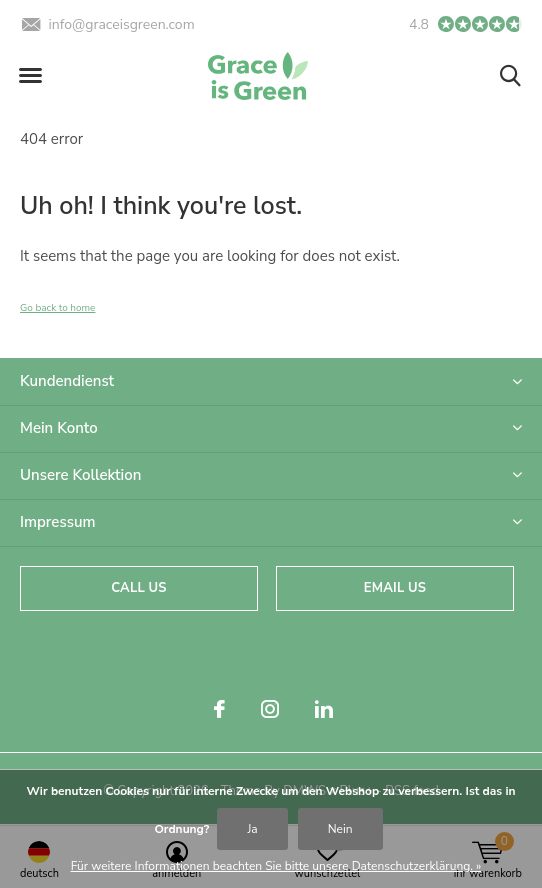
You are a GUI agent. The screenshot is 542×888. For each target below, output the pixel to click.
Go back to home (57, 308)
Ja (252, 829)
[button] (30, 76)
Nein (340, 829)
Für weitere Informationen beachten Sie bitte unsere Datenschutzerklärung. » (276, 866)
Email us (395, 588)
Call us (138, 588)
